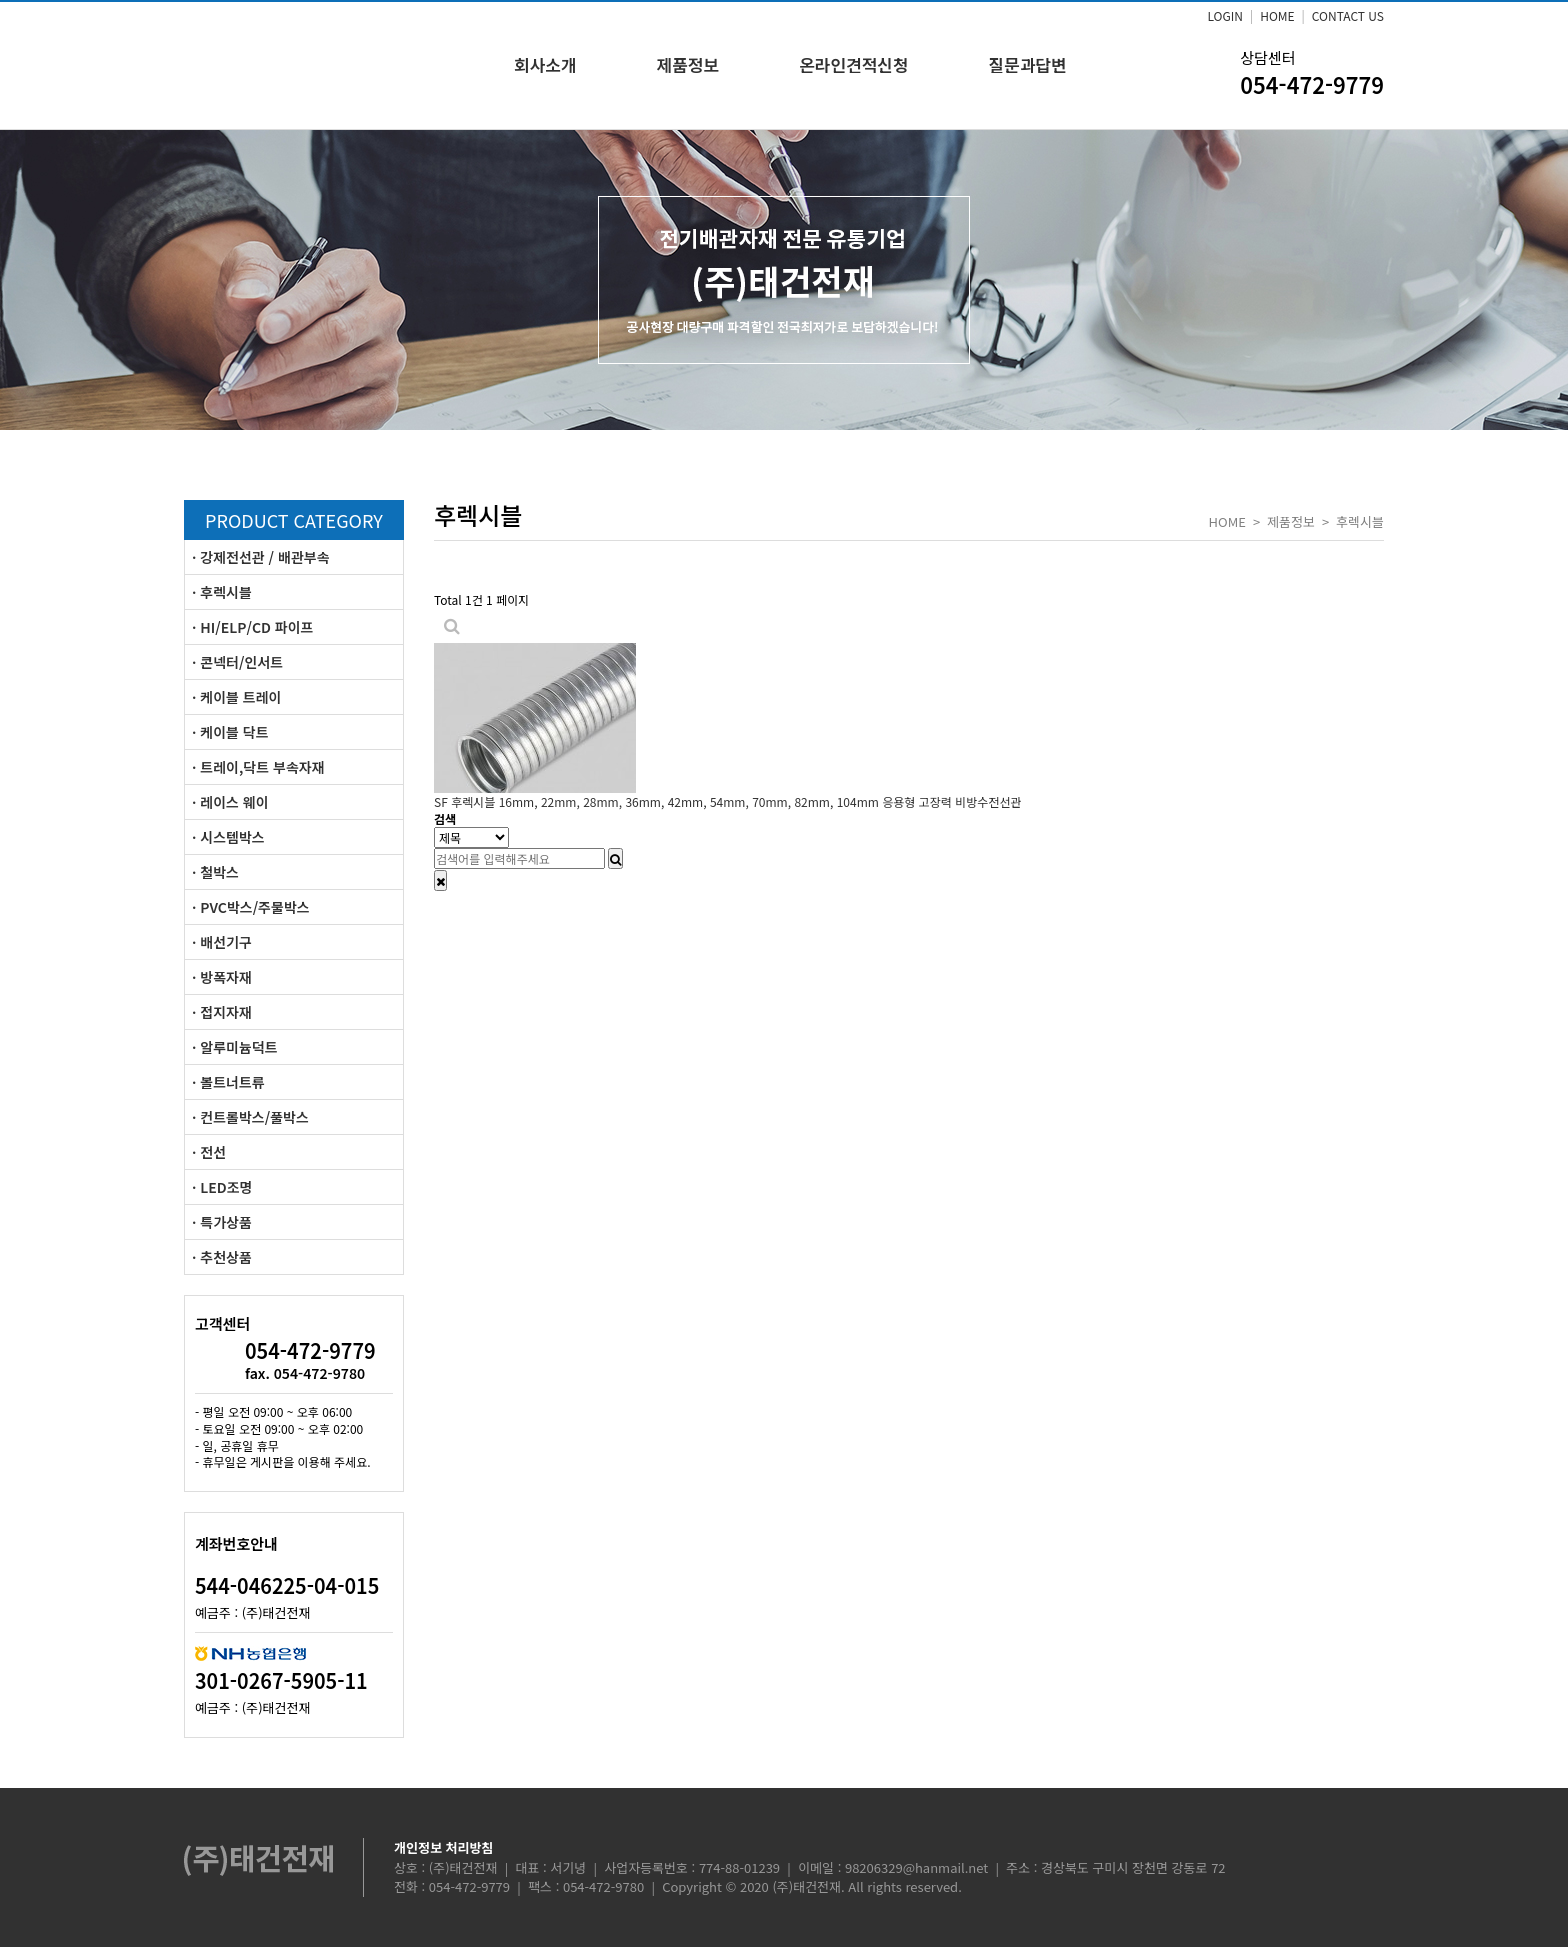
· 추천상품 (222, 1257)
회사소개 (545, 64)
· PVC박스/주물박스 (251, 907)
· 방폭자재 (222, 977)
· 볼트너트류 (228, 1082)
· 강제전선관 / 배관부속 (261, 557)
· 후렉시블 (222, 592)
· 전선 (209, 1152)
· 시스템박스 (228, 837)
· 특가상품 (222, 1222)
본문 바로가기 (0, 0)
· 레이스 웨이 (230, 802)
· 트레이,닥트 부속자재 (258, 767)
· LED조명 (222, 1187)
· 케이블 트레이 (237, 697)
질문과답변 (1028, 64)
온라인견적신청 (853, 64)
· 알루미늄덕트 (235, 1047)
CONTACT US (1348, 15)
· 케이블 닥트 (230, 732)
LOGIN (1225, 15)
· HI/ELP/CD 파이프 (252, 627)
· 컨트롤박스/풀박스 (250, 1117)
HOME (1277, 15)
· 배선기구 (222, 942)
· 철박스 (215, 872)
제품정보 (688, 64)
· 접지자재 (222, 1012)
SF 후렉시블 (727, 801)
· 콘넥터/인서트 (237, 662)
